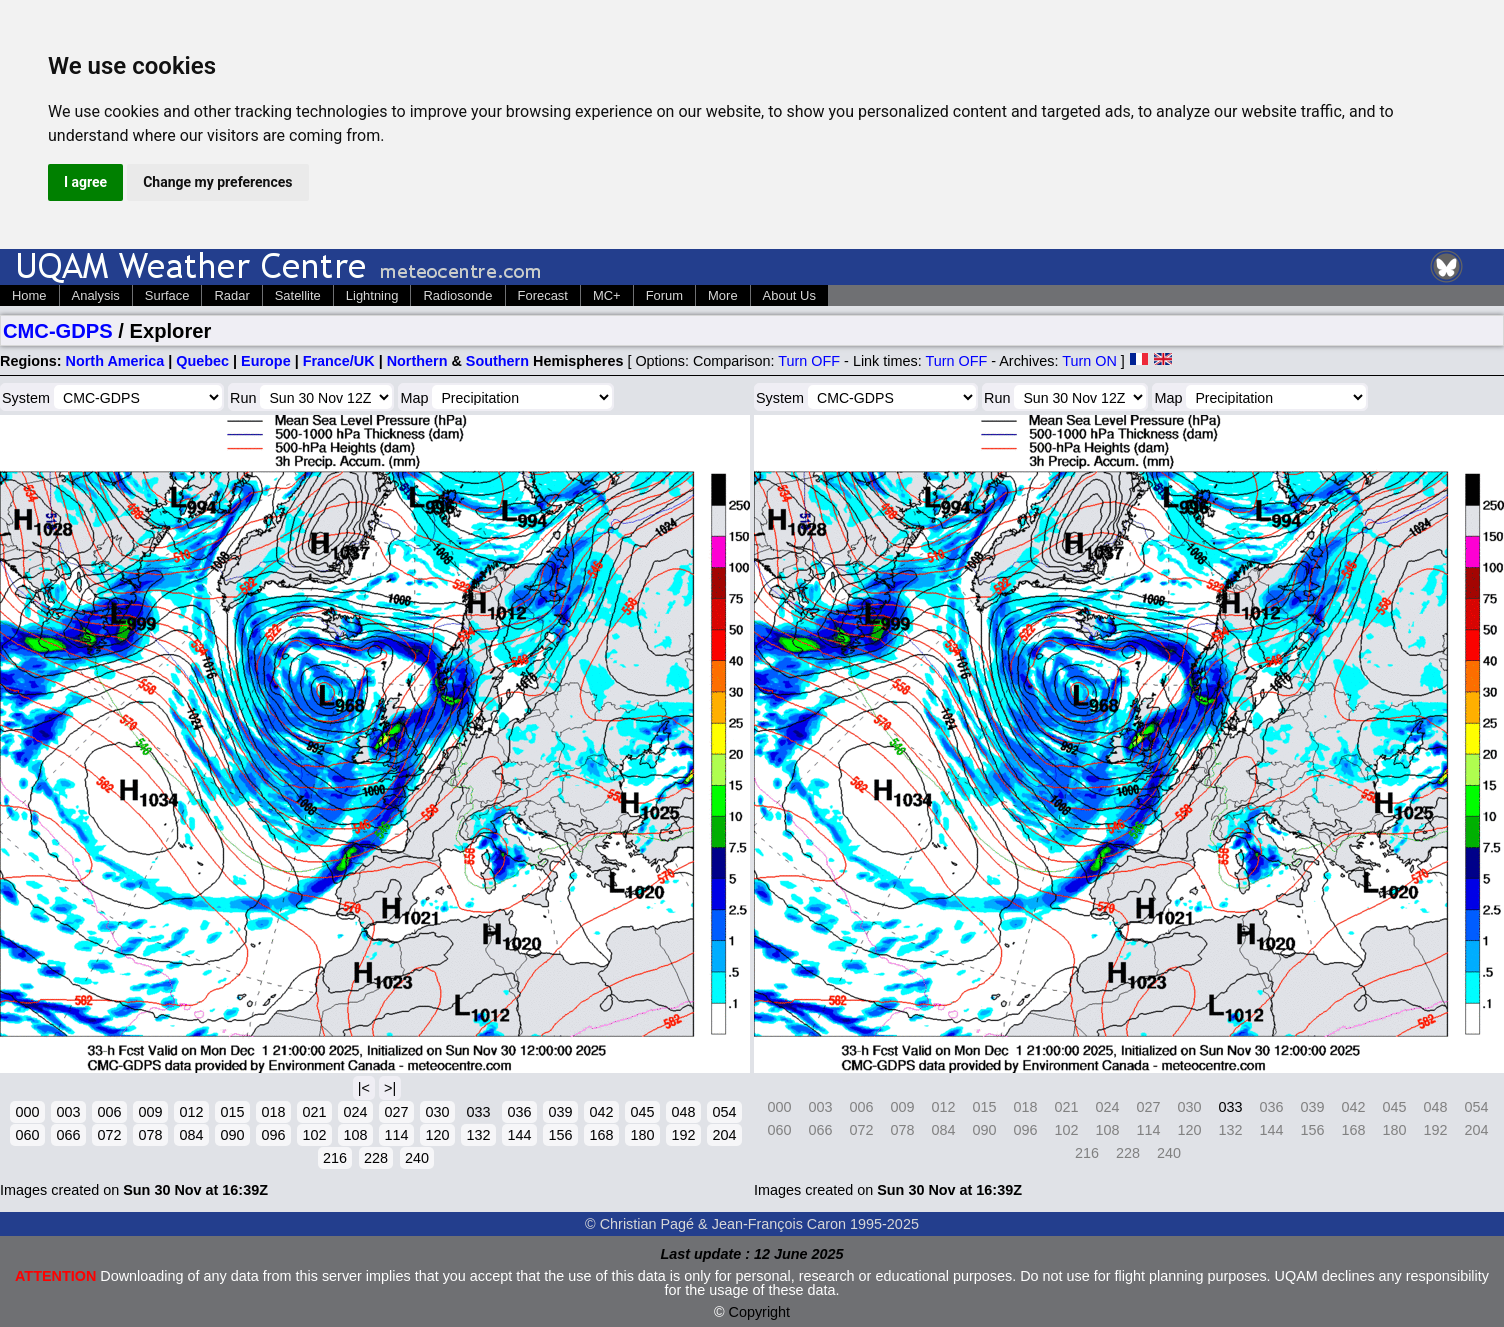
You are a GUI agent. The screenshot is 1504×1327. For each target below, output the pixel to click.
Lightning (372, 295)
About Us (789, 295)
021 (314, 1112)
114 (396, 1135)
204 (724, 1135)
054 (724, 1112)
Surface (167, 295)
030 (437, 1112)
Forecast (543, 295)
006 (109, 1112)
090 (232, 1135)
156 (560, 1135)
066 (68, 1135)
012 (191, 1112)
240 (417, 1158)
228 (376, 1158)
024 (355, 1112)
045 (642, 1112)
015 (232, 1112)
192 (683, 1135)
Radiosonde (457, 295)
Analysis (96, 295)
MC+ (607, 295)
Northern (417, 361)
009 (150, 1112)
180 (642, 1135)
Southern (497, 361)
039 (560, 1112)
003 (68, 1112)
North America (115, 361)
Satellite (298, 295)
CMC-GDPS (58, 331)
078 (150, 1135)
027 (396, 1112)
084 (191, 1135)
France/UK (339, 361)
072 (109, 1135)
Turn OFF (809, 361)
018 (273, 1112)
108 (355, 1135)
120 (437, 1135)
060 (27, 1135)
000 (27, 1112)
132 (478, 1135)
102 (314, 1135)
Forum (664, 295)
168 (601, 1135)
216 (335, 1158)
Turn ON (1089, 361)
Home (29, 295)
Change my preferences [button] (217, 182)
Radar (231, 295)
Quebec (202, 361)
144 (519, 1135)
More (723, 295)
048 (683, 1112)
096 (273, 1135)
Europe (266, 361)
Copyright (760, 1312)
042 (601, 1112)
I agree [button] (85, 182)
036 (519, 1112)
